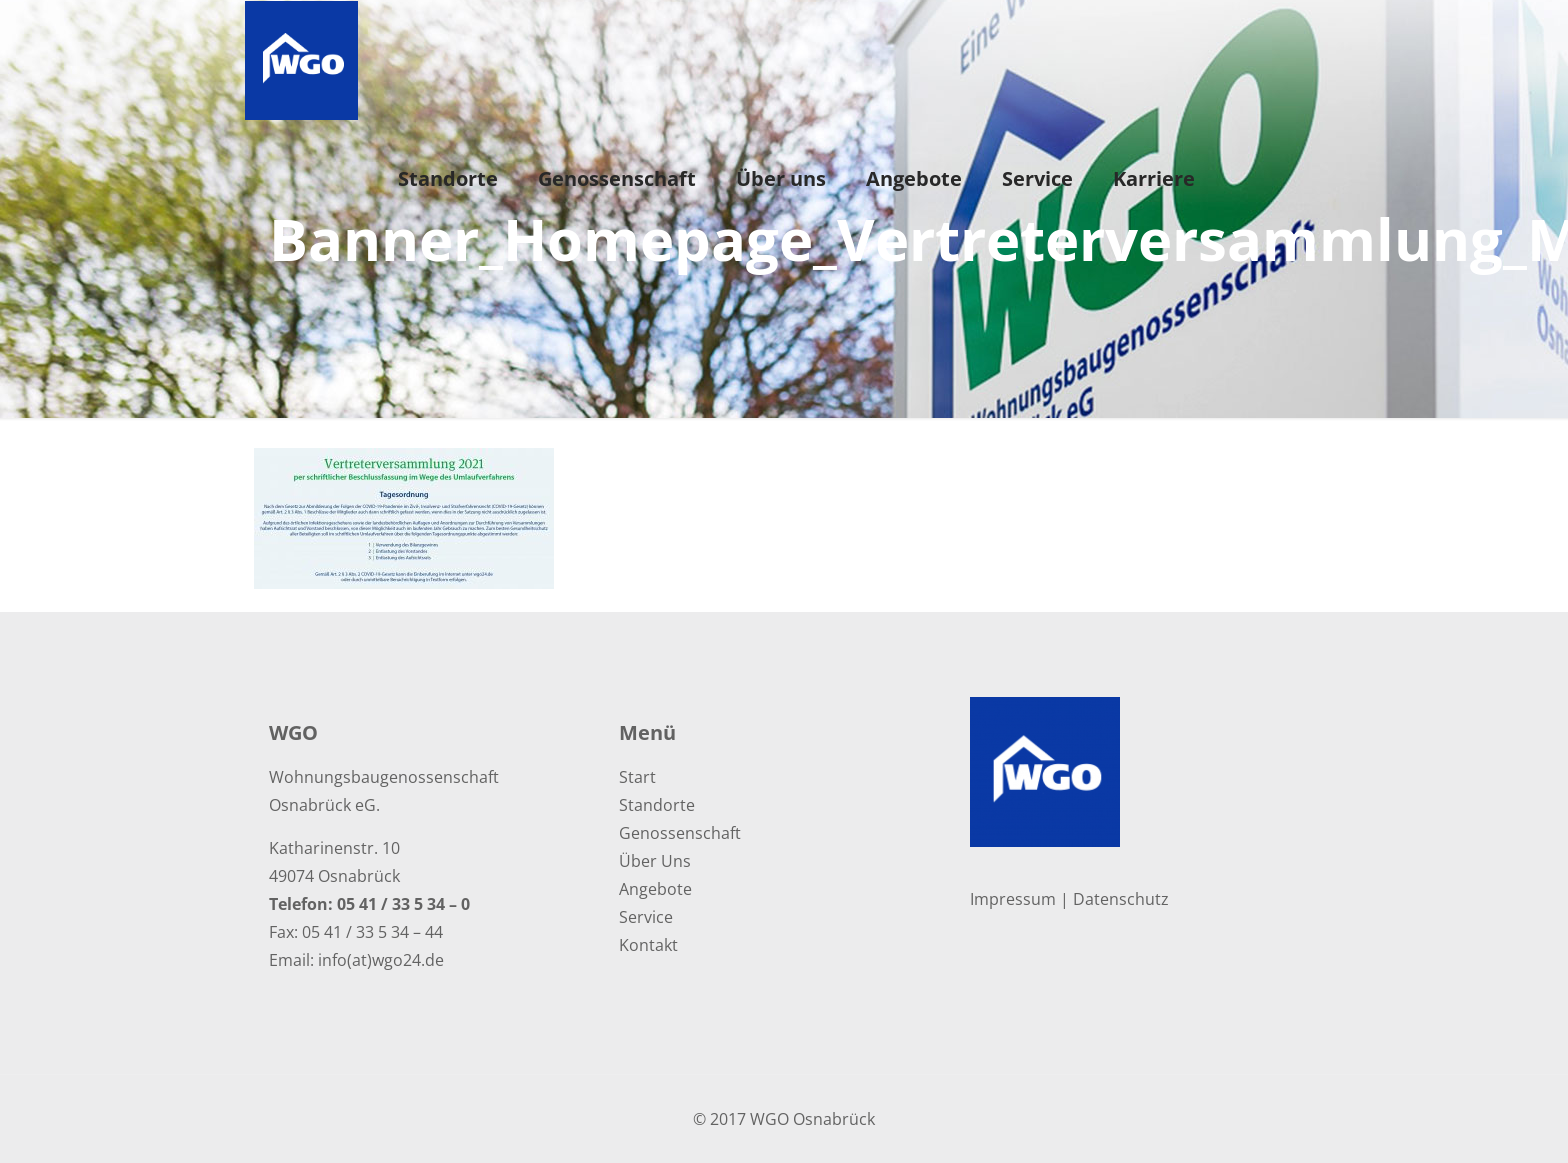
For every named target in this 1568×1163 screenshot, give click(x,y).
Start (637, 777)
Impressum (1013, 899)
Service (646, 917)
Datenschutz (1121, 899)
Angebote (655, 889)
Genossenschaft (680, 833)
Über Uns (655, 861)
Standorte (657, 805)
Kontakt (648, 945)
